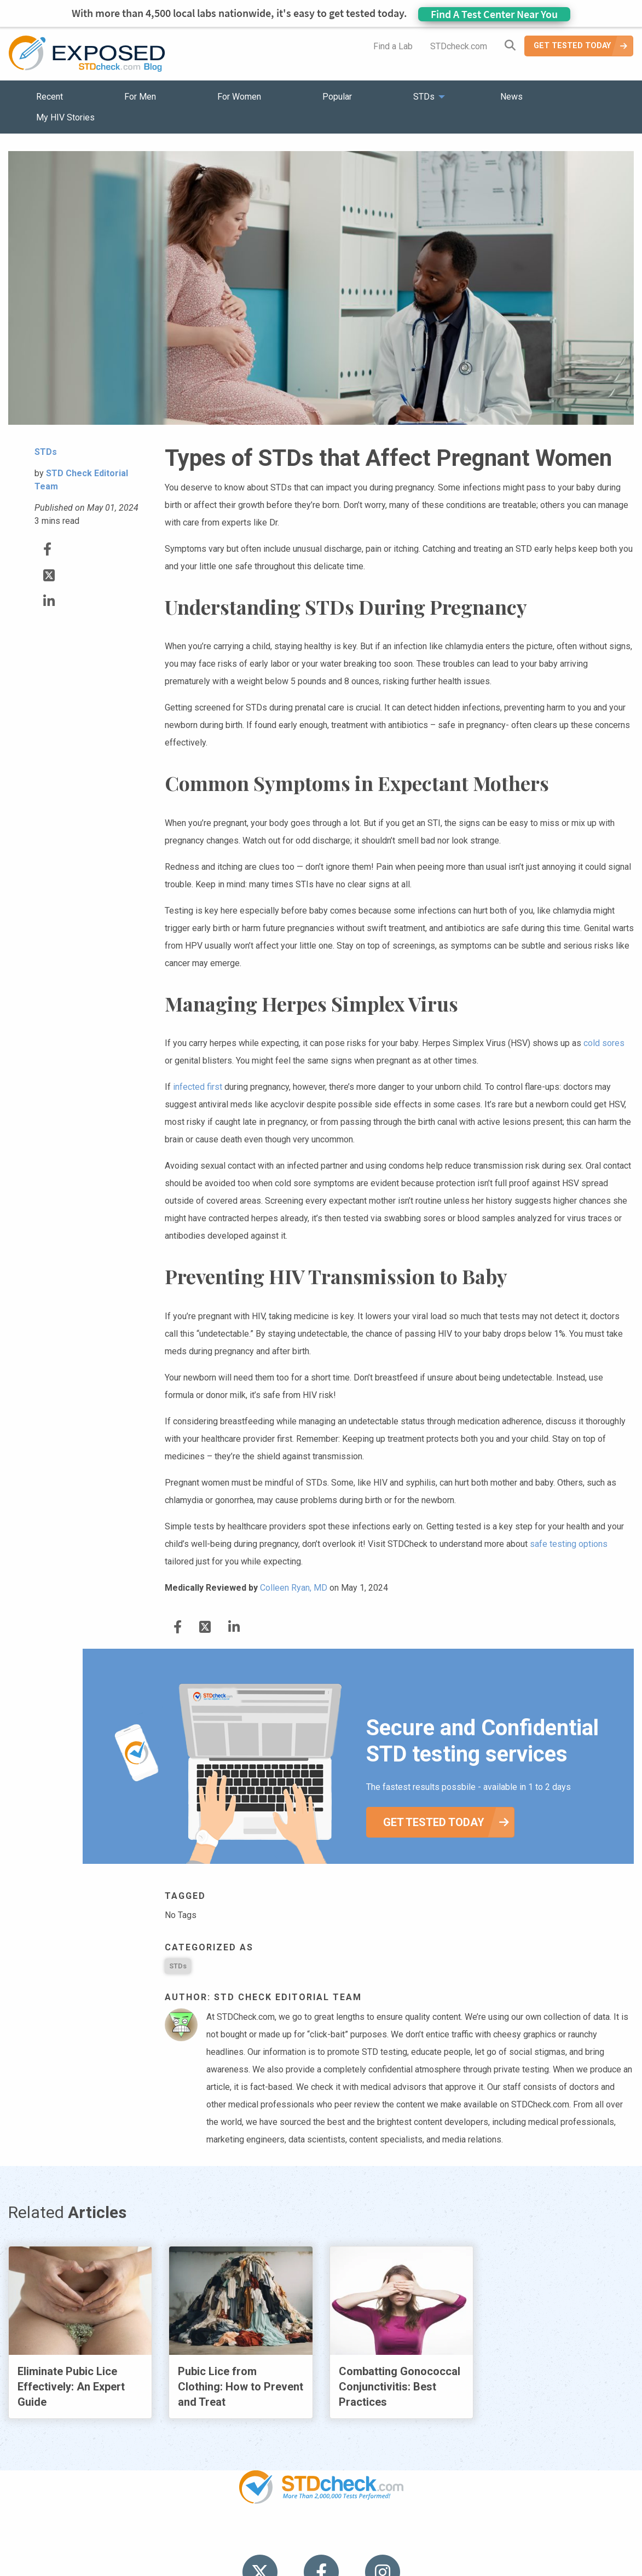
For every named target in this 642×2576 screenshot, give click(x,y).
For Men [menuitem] (140, 96)
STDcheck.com (458, 46)
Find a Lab (393, 46)
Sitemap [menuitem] (407, 2538)
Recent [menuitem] (49, 96)
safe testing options (569, 1544)
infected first (197, 1087)
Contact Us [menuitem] (353, 2538)
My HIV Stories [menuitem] (65, 117)
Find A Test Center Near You (494, 14)
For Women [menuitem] (239, 96)
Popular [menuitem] (337, 96)
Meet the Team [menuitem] (469, 2538)
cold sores (603, 1043)
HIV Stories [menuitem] (292, 2538)
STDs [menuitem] (424, 96)
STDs (178, 1966)
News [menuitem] (511, 96)
